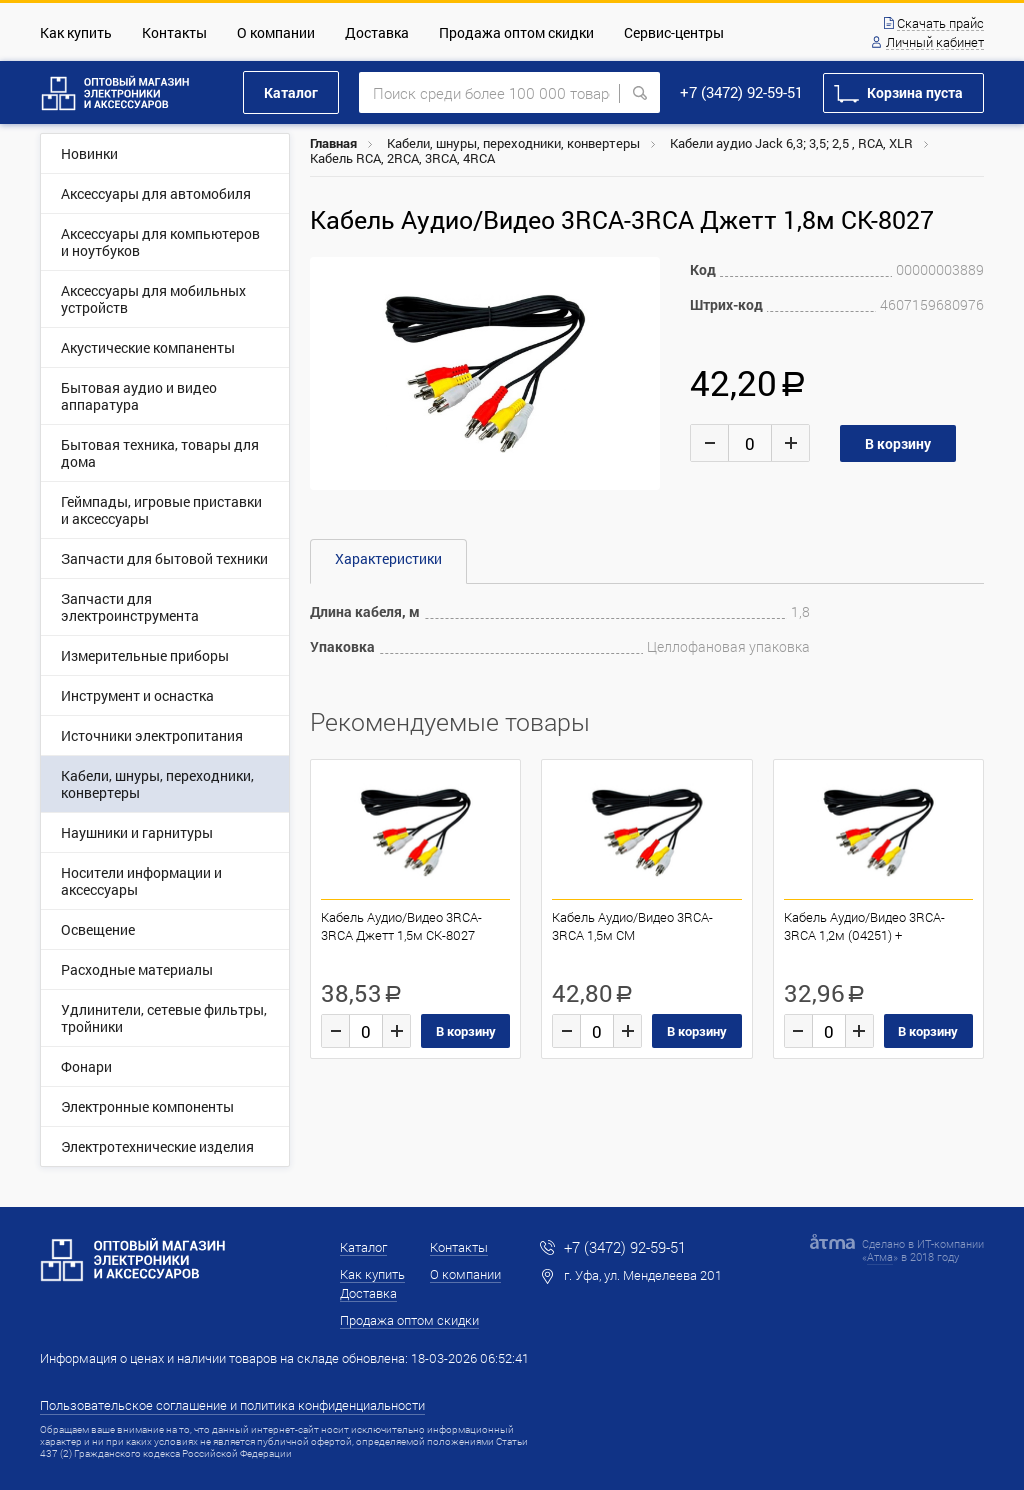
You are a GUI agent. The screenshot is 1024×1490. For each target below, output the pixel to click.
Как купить (76, 32)
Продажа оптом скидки (516, 32)
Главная (333, 143)
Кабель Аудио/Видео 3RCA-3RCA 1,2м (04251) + (864, 926)
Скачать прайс (940, 24)
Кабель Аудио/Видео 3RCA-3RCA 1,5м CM (632, 926)
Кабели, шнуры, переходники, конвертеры (513, 143)
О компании (276, 32)
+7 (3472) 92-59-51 (741, 92)
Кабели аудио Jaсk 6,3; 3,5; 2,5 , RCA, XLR (791, 143)
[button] (642, 275)
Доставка (377, 32)
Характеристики (388, 558)
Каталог (291, 92)
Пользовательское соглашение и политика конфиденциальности (232, 1405)
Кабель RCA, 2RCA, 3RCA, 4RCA (402, 158)
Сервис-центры (674, 32)
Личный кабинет (935, 43)
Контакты (174, 32)
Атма (880, 1256)
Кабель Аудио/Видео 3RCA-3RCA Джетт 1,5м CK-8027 (401, 926)
